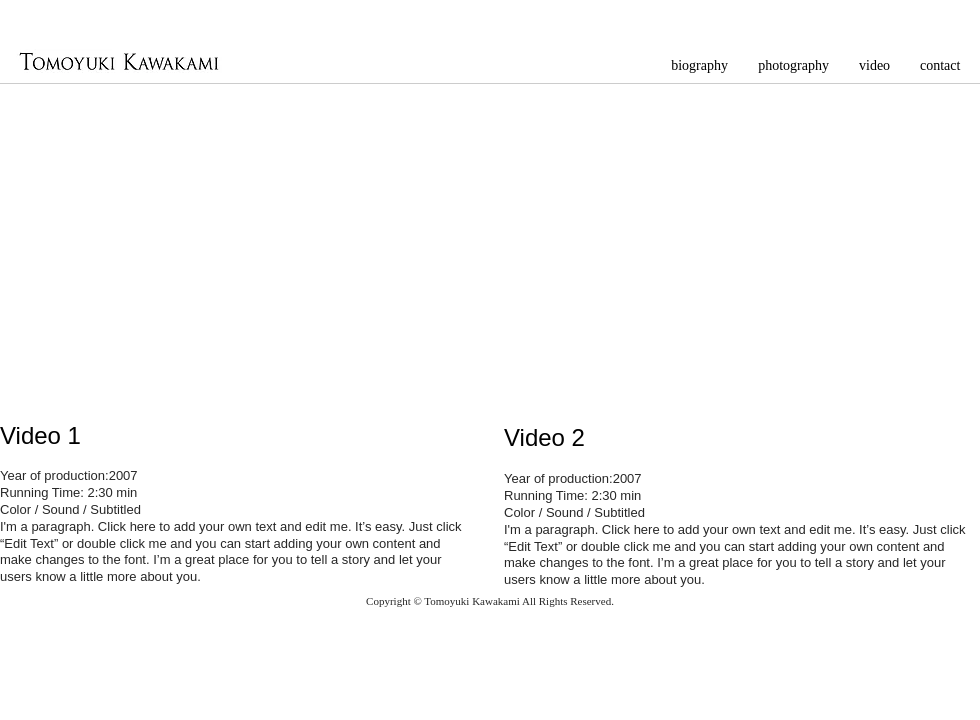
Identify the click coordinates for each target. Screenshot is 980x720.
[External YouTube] (235, 243)
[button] (793, 63)
